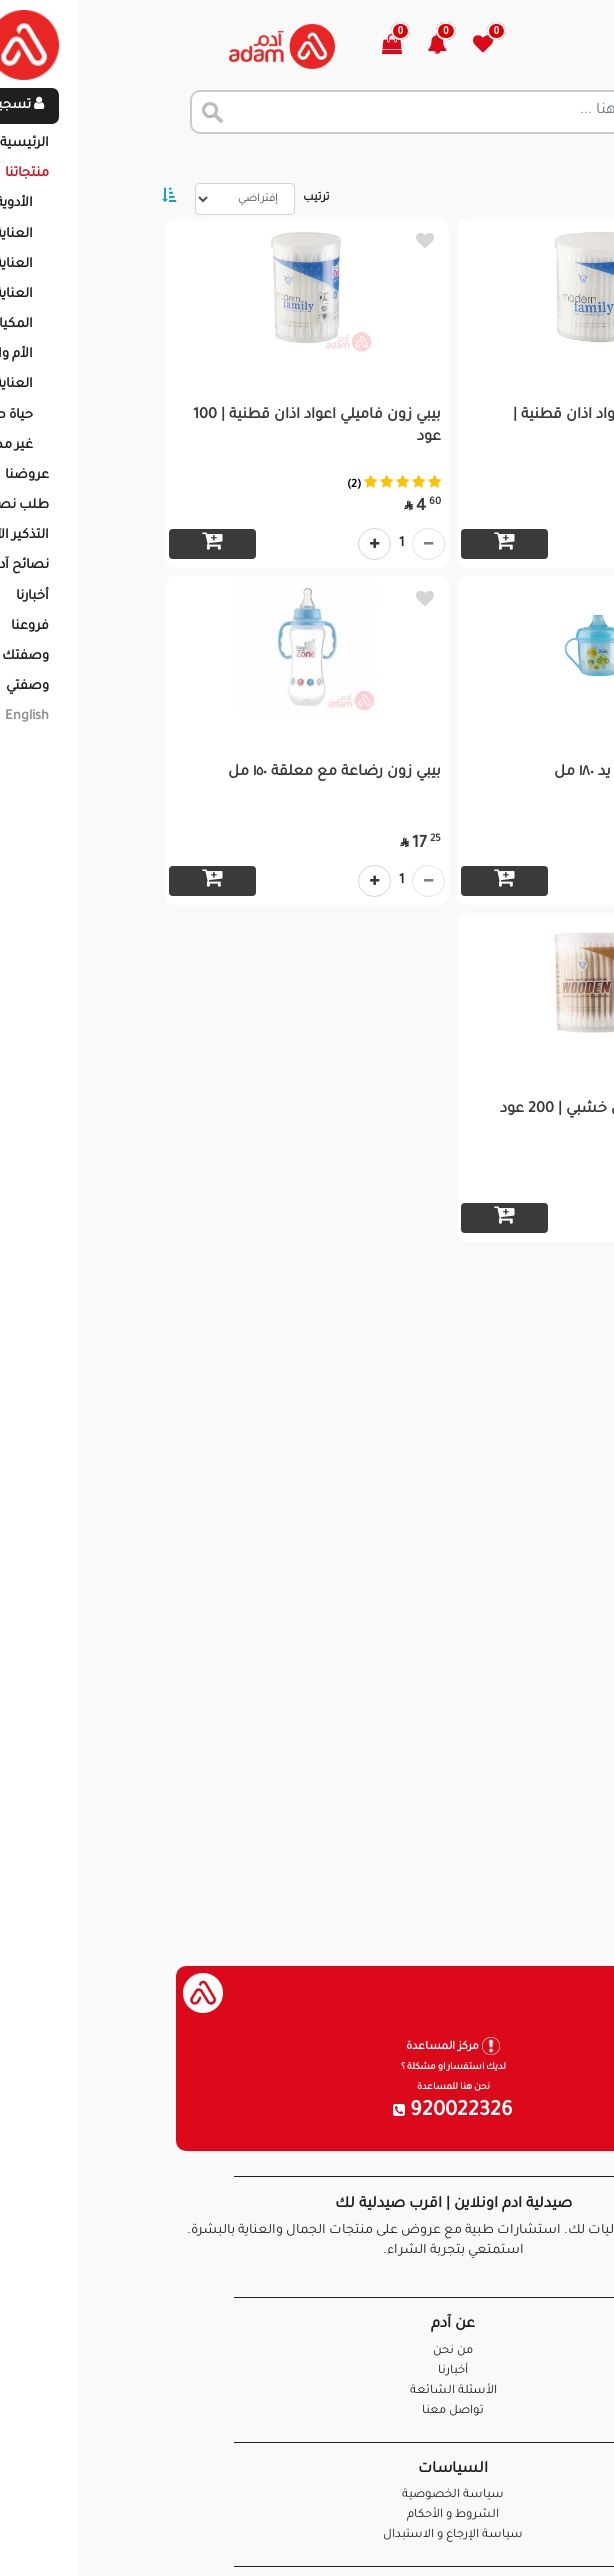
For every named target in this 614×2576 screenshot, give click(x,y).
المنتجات (498, 160)
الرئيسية (573, 160)
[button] (302, 46)
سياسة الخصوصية (307, 2495)
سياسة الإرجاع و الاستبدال (307, 2535)
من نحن (307, 2351)
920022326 (307, 2112)
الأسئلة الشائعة (307, 2391)
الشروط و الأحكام (307, 2515)
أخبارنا (307, 2371)
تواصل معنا (535, 2535)
